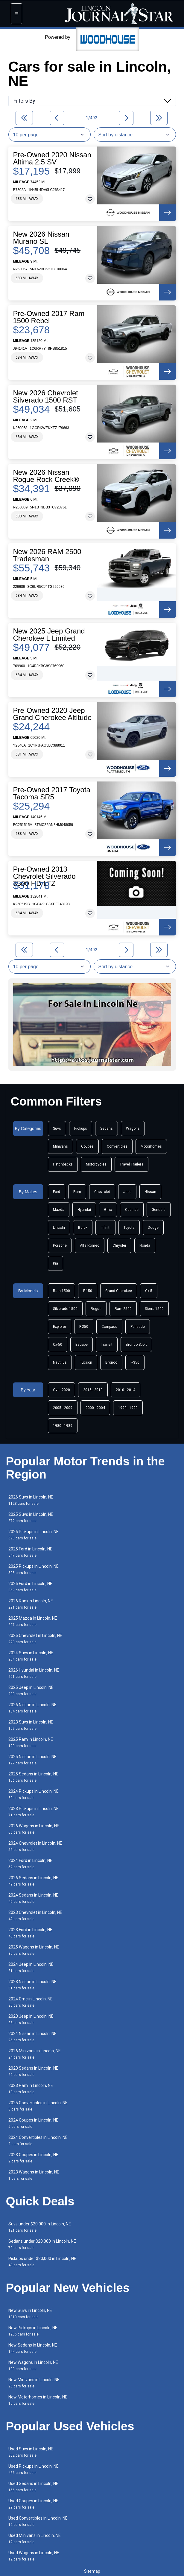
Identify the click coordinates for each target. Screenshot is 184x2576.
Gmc (108, 1210)
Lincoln (59, 1227)
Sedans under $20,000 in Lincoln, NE (42, 2244)
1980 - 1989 (62, 1426)
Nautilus (60, 1362)
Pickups (80, 1128)
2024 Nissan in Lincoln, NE (32, 2036)
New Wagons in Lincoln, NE (33, 2365)
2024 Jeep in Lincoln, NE (31, 1967)
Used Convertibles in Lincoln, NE (38, 2521)
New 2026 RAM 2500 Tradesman (47, 555)
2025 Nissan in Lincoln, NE (32, 1759)
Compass (109, 1327)
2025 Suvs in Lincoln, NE (30, 1517)
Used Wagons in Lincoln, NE (33, 2555)
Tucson (86, 1362)
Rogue (96, 1309)
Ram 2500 (123, 1309)
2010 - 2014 (125, 1390)
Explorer (59, 1327)
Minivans (60, 1146)
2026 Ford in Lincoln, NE (30, 1586)
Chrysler (119, 1245)
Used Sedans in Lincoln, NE (33, 2486)
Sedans (106, 1128)
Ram (77, 1192)
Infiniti (105, 1227)
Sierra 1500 (154, 1309)
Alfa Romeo (89, 1245)
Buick (82, 1227)
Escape (81, 1344)
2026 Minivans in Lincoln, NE (34, 2053)
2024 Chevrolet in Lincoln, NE (35, 1846)
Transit (106, 1344)
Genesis (158, 1210)
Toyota (129, 1227)
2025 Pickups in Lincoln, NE (33, 1569)
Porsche (60, 1245)
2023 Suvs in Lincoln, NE (30, 1725)
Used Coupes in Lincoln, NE (33, 2503)
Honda (144, 1245)
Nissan (150, 1192)
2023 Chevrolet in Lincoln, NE (35, 1915)
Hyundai (84, 1210)
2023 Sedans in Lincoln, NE (33, 2071)
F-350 (134, 1362)
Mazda (58, 1210)
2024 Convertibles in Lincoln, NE (38, 2140)
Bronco (111, 1362)
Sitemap (92, 2571)
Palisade (137, 1327)
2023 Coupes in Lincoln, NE (33, 2157)
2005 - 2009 (62, 1408)
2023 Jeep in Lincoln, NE (31, 2019)
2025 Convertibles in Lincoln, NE (38, 2105)
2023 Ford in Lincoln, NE (30, 1932)
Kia (55, 1263)
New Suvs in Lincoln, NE (30, 2313)
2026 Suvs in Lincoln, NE (30, 1500)
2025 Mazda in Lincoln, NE (32, 1621)
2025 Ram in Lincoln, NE (30, 1742)
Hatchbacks (63, 1164)
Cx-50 (57, 1344)
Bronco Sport (136, 1344)
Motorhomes (151, 1146)
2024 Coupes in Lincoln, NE (33, 2123)
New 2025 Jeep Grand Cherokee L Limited (49, 635)
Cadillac (132, 1210)
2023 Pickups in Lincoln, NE (33, 1811)
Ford (56, 1192)
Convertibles (117, 1146)
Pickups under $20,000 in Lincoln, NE (42, 2261)
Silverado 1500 (65, 1309)
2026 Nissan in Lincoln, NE (32, 1707)
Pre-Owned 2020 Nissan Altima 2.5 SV (52, 158)
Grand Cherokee (118, 1291)
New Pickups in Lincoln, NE (32, 2330)
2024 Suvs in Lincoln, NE (30, 1655)
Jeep (127, 1192)
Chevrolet (102, 1192)
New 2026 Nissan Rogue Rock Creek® (46, 476)
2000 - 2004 (95, 1408)
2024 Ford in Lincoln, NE (30, 1863)
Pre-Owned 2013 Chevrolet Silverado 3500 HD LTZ (44, 876)
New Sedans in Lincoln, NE (32, 2348)
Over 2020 (61, 1390)
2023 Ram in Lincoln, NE (30, 2088)
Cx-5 (148, 1291)
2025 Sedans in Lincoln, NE (33, 1777)
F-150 (87, 1291)
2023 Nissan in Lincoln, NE (32, 1984)
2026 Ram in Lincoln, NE (30, 1604)
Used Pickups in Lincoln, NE (33, 2469)
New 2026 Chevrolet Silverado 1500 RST (45, 396)
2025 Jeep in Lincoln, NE (31, 1690)
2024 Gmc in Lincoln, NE (30, 2002)
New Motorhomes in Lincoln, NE (37, 2400)
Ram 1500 (61, 1291)
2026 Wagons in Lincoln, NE (33, 1829)
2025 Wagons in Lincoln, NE (33, 1950)
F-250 (83, 1327)
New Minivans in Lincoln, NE (34, 2382)
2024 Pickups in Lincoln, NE (33, 1794)
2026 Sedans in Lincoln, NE (33, 1880)
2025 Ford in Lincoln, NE (30, 1552)
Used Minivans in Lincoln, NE (34, 2538)
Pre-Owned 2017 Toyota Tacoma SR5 (51, 793)
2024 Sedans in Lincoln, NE (33, 1898)
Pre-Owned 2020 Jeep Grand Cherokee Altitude (52, 714)
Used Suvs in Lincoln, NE (30, 2452)
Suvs (57, 1128)
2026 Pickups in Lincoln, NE (33, 1534)
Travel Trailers (131, 1164)
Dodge (153, 1227)
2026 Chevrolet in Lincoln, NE (35, 1638)
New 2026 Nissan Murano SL (41, 238)
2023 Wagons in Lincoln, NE (33, 2175)
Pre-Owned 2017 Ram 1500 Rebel (49, 317)
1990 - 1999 (128, 1408)
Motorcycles (96, 1164)
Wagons (133, 1128)
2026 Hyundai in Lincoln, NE (33, 1673)
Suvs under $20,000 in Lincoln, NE (39, 2227)
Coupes (87, 1146)
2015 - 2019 (93, 1390)
